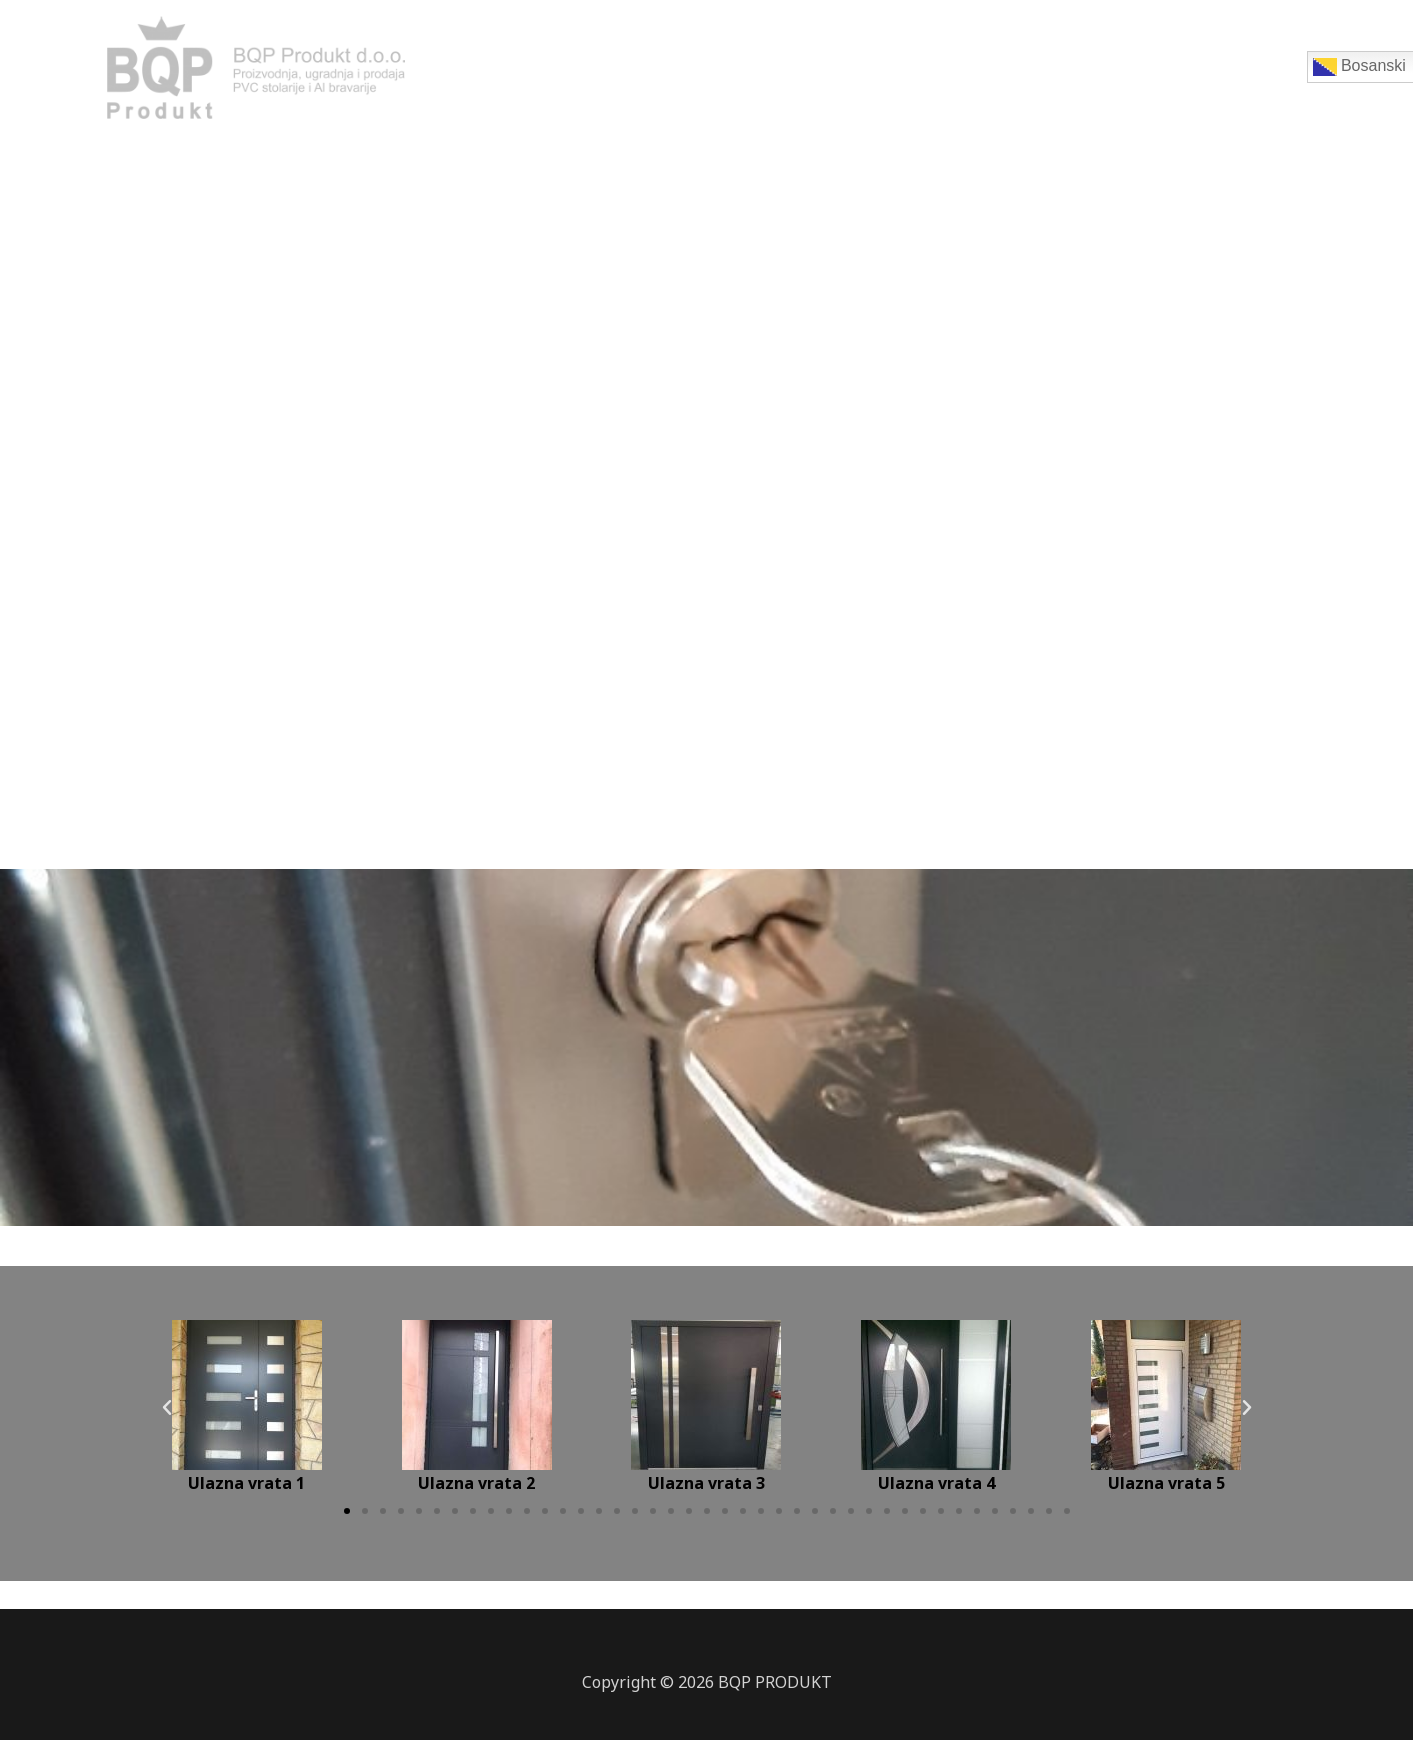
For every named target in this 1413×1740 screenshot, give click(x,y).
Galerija (1180, 75)
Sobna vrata (882, 75)
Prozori (649, 75)
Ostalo (1266, 75)
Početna (559, 75)
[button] (347, 1511)
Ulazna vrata (757, 75)
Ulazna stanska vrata (1038, 75)
